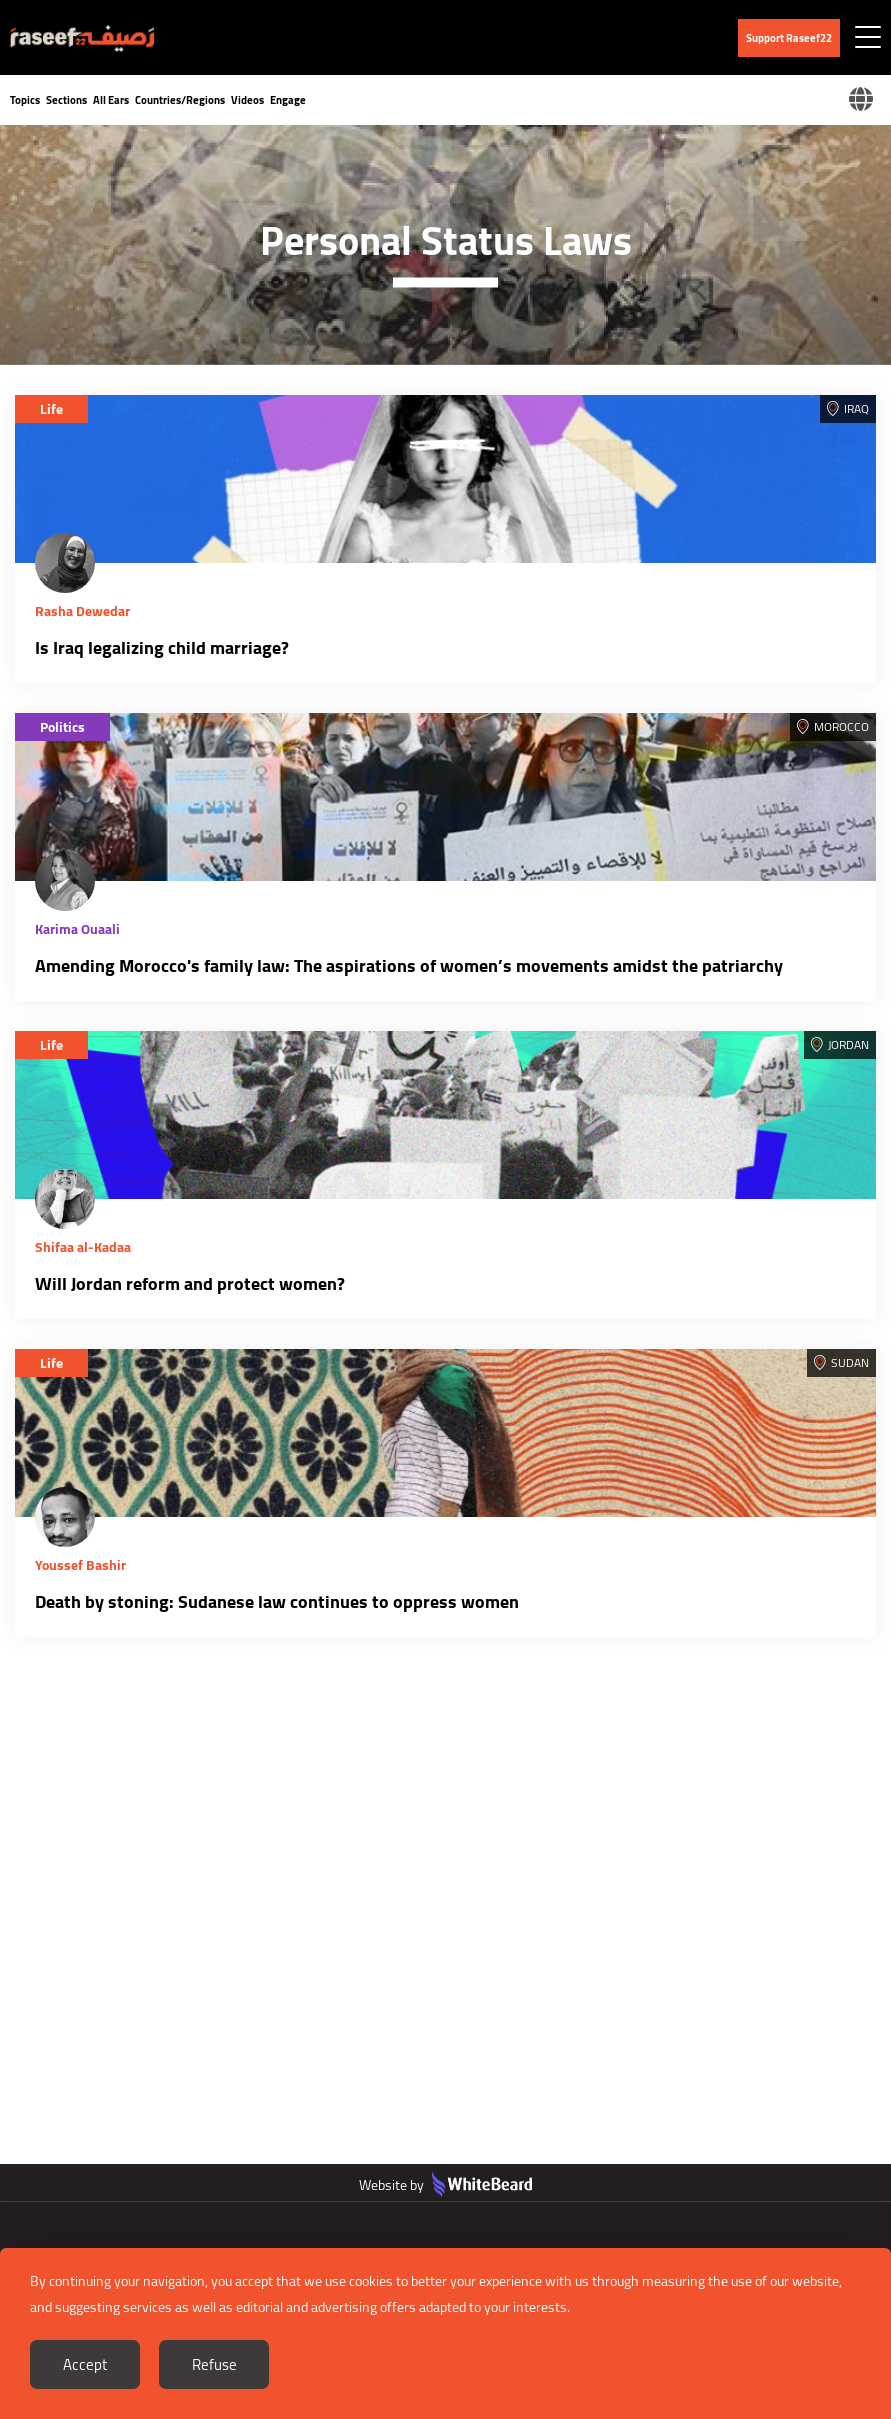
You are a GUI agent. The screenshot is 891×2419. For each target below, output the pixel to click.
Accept (85, 2364)
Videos (247, 100)
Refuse (214, 2364)
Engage (288, 100)
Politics (62, 727)
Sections (66, 100)
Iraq (856, 408)
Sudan (850, 1362)
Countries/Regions (180, 100)
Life (51, 409)
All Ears (111, 100)
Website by (445, 2185)
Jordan (848, 1044)
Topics (25, 100)
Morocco (841, 726)
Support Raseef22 (789, 38)
